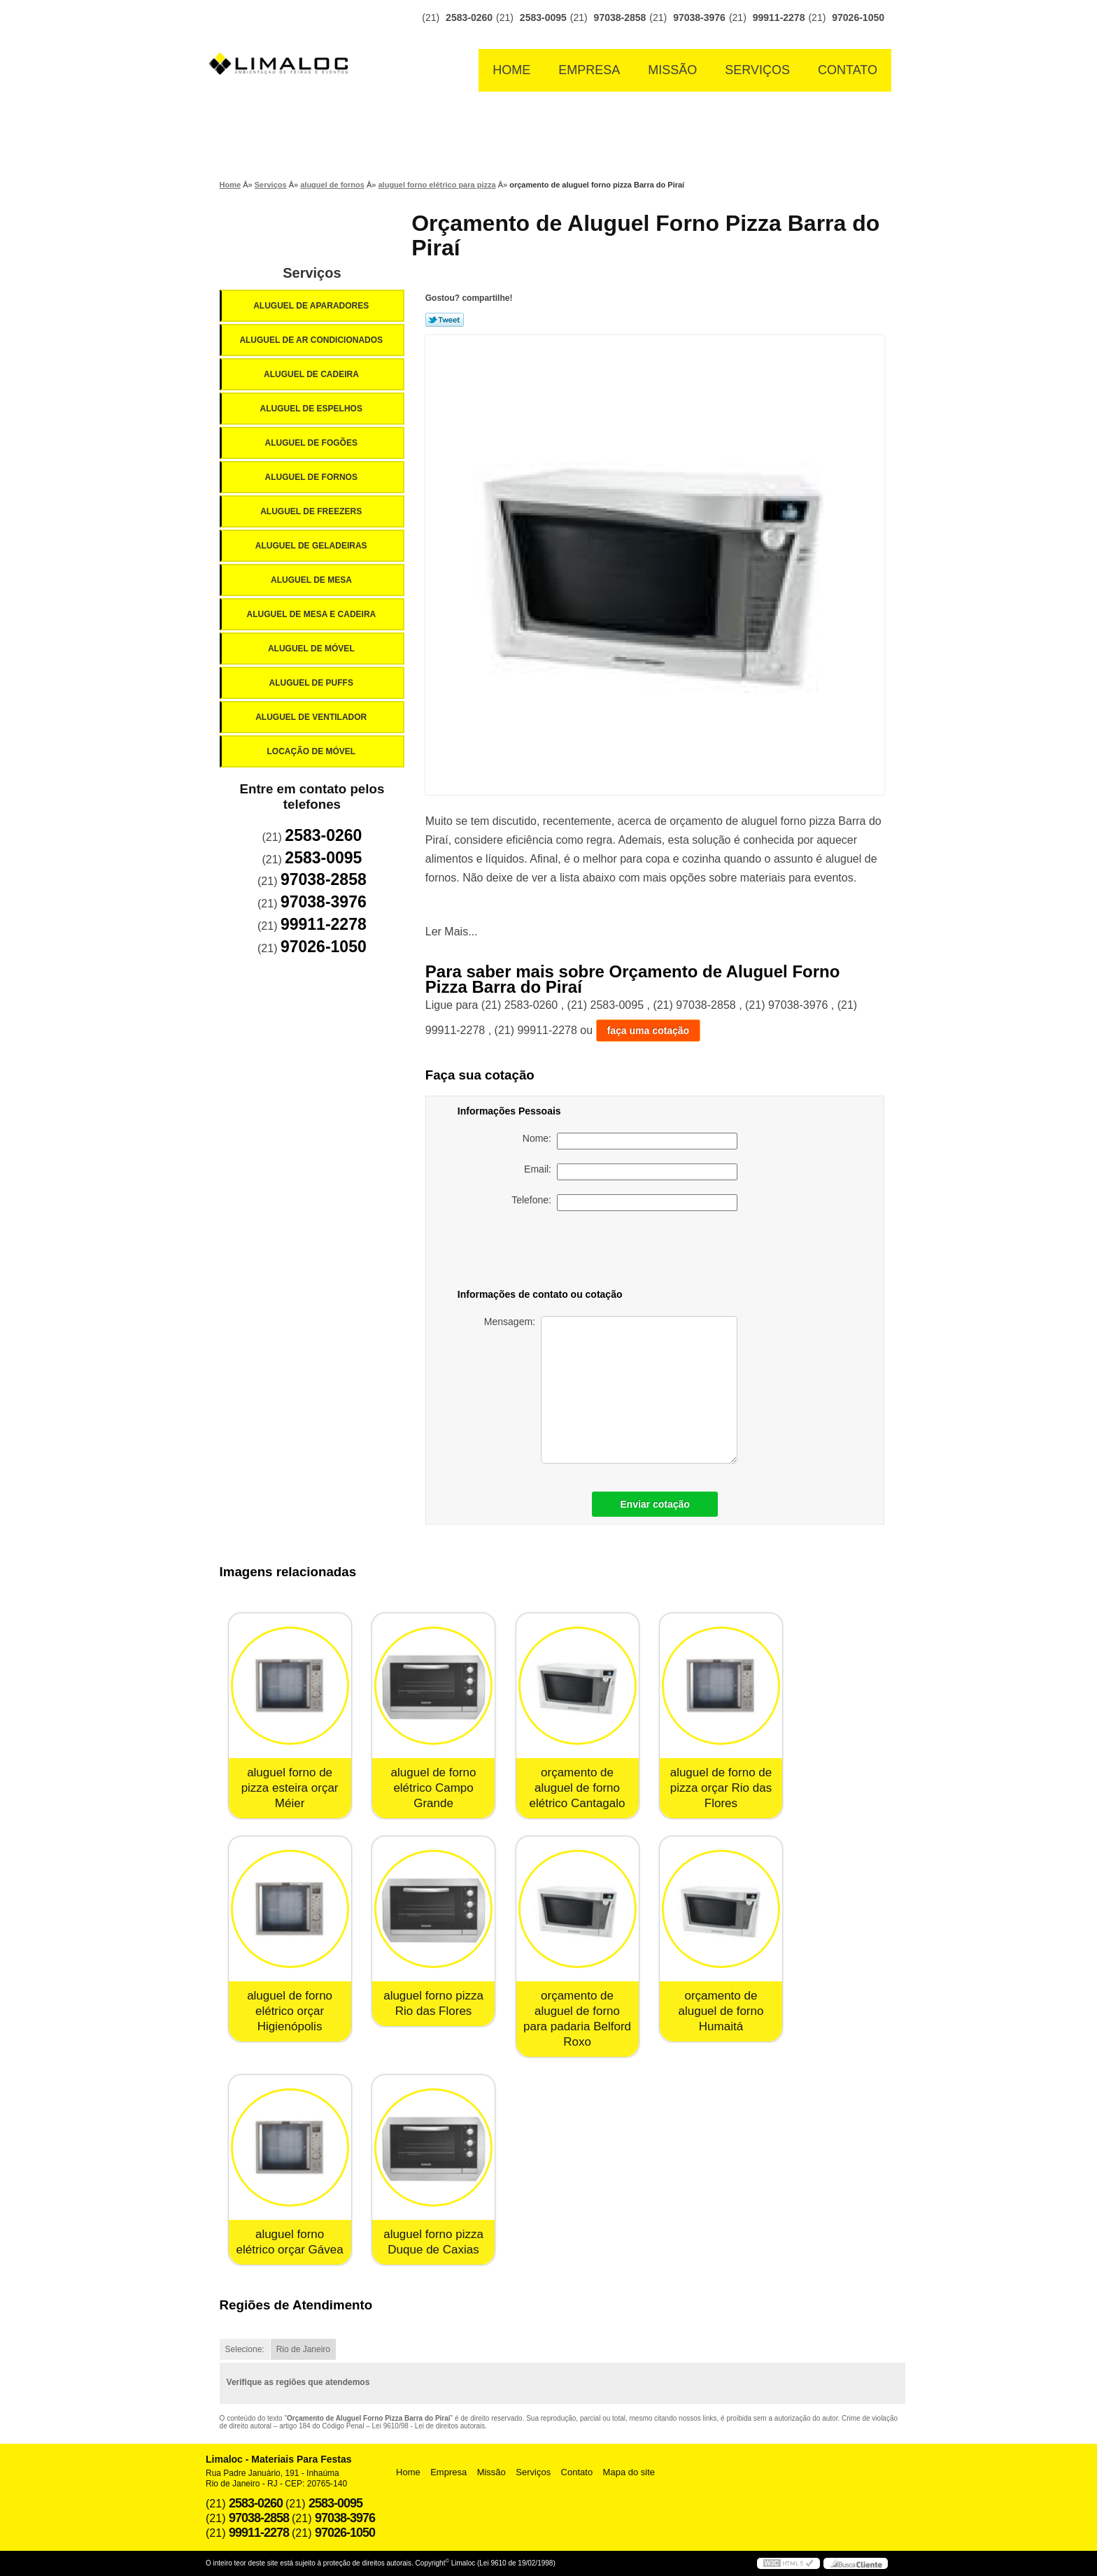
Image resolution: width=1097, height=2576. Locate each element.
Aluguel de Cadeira (312, 374)
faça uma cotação (648, 1030)
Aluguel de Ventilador (312, 717)
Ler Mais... (451, 931)
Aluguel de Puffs (312, 683)
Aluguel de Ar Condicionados (312, 340)
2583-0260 (469, 17)
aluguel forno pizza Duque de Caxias (433, 2242)
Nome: (630, 1141)
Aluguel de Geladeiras (312, 546)
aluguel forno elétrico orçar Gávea (290, 2242)
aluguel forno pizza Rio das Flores (433, 2003)
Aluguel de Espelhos (312, 408)
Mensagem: (610, 1390)
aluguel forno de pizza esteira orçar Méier (290, 1788)
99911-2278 (779, 17)
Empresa (589, 70)
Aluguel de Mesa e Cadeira (312, 614)
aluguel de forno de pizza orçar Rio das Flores (721, 1788)
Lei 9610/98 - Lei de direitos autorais (429, 2426)
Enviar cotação (655, 1504)
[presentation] (639, 1252)
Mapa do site (629, 2472)
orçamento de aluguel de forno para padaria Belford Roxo (577, 2018)
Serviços (757, 70)
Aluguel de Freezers (312, 511)
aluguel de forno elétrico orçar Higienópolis (289, 2011)
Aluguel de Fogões (312, 443)
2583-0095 (543, 17)
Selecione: (244, 2349)
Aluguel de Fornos (312, 477)
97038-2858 (620, 17)
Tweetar (444, 320)
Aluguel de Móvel (312, 648)
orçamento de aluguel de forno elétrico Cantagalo (577, 1788)
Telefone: (624, 1202)
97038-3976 (699, 17)
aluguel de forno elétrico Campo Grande (433, 1788)
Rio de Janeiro (303, 2349)
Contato (847, 70)
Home (511, 70)
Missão (672, 70)
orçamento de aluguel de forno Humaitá (720, 2011)
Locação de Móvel (312, 751)
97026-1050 (858, 17)
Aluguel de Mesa (312, 580)
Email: (630, 1171)
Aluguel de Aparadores (312, 306)
